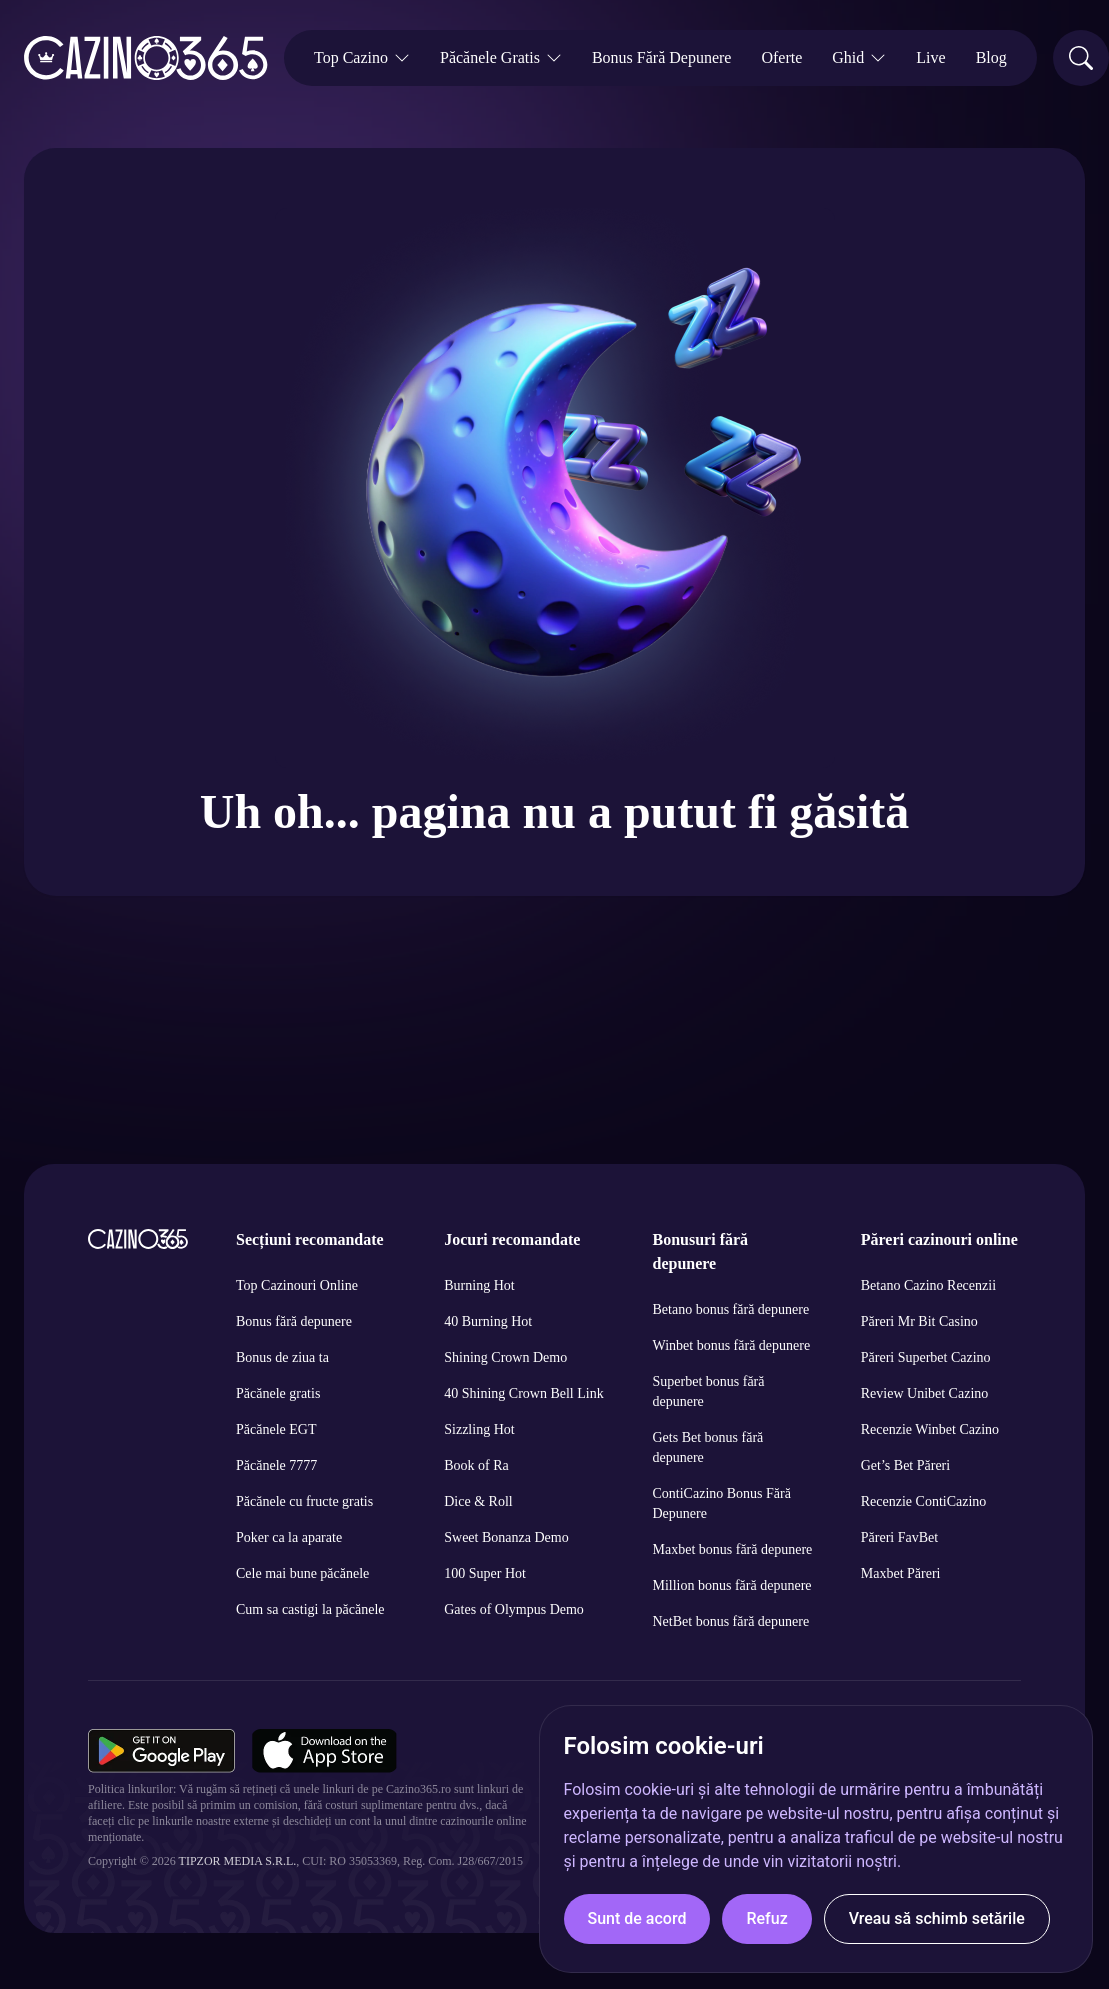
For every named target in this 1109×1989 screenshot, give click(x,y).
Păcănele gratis (278, 1393)
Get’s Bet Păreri (905, 1465)
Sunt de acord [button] (637, 1918)
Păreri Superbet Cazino (926, 1357)
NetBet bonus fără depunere (731, 1621)
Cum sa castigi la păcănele (310, 1609)
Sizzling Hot (479, 1429)
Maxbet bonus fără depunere (733, 1549)
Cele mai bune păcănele (302, 1573)
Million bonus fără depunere (732, 1585)
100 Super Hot (485, 1573)
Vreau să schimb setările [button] (937, 1918)
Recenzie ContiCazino (924, 1501)
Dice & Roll (478, 1501)
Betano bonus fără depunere (731, 1309)
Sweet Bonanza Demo (506, 1537)
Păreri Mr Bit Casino (919, 1321)
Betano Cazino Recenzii (928, 1285)
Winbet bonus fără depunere (732, 1345)
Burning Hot (479, 1285)
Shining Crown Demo (505, 1357)
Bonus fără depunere (294, 1321)
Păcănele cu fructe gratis (304, 1501)
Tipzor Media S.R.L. (238, 1861)
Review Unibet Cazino (925, 1393)
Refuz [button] (766, 1918)
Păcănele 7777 (276, 1465)
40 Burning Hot (488, 1321)
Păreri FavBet (899, 1537)
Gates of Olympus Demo (514, 1609)
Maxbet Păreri (901, 1573)
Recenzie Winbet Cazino (930, 1429)
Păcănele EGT (276, 1429)
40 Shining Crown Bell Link (523, 1393)
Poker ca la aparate (289, 1537)
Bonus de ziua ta (282, 1357)
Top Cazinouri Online (297, 1285)
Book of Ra (476, 1465)
